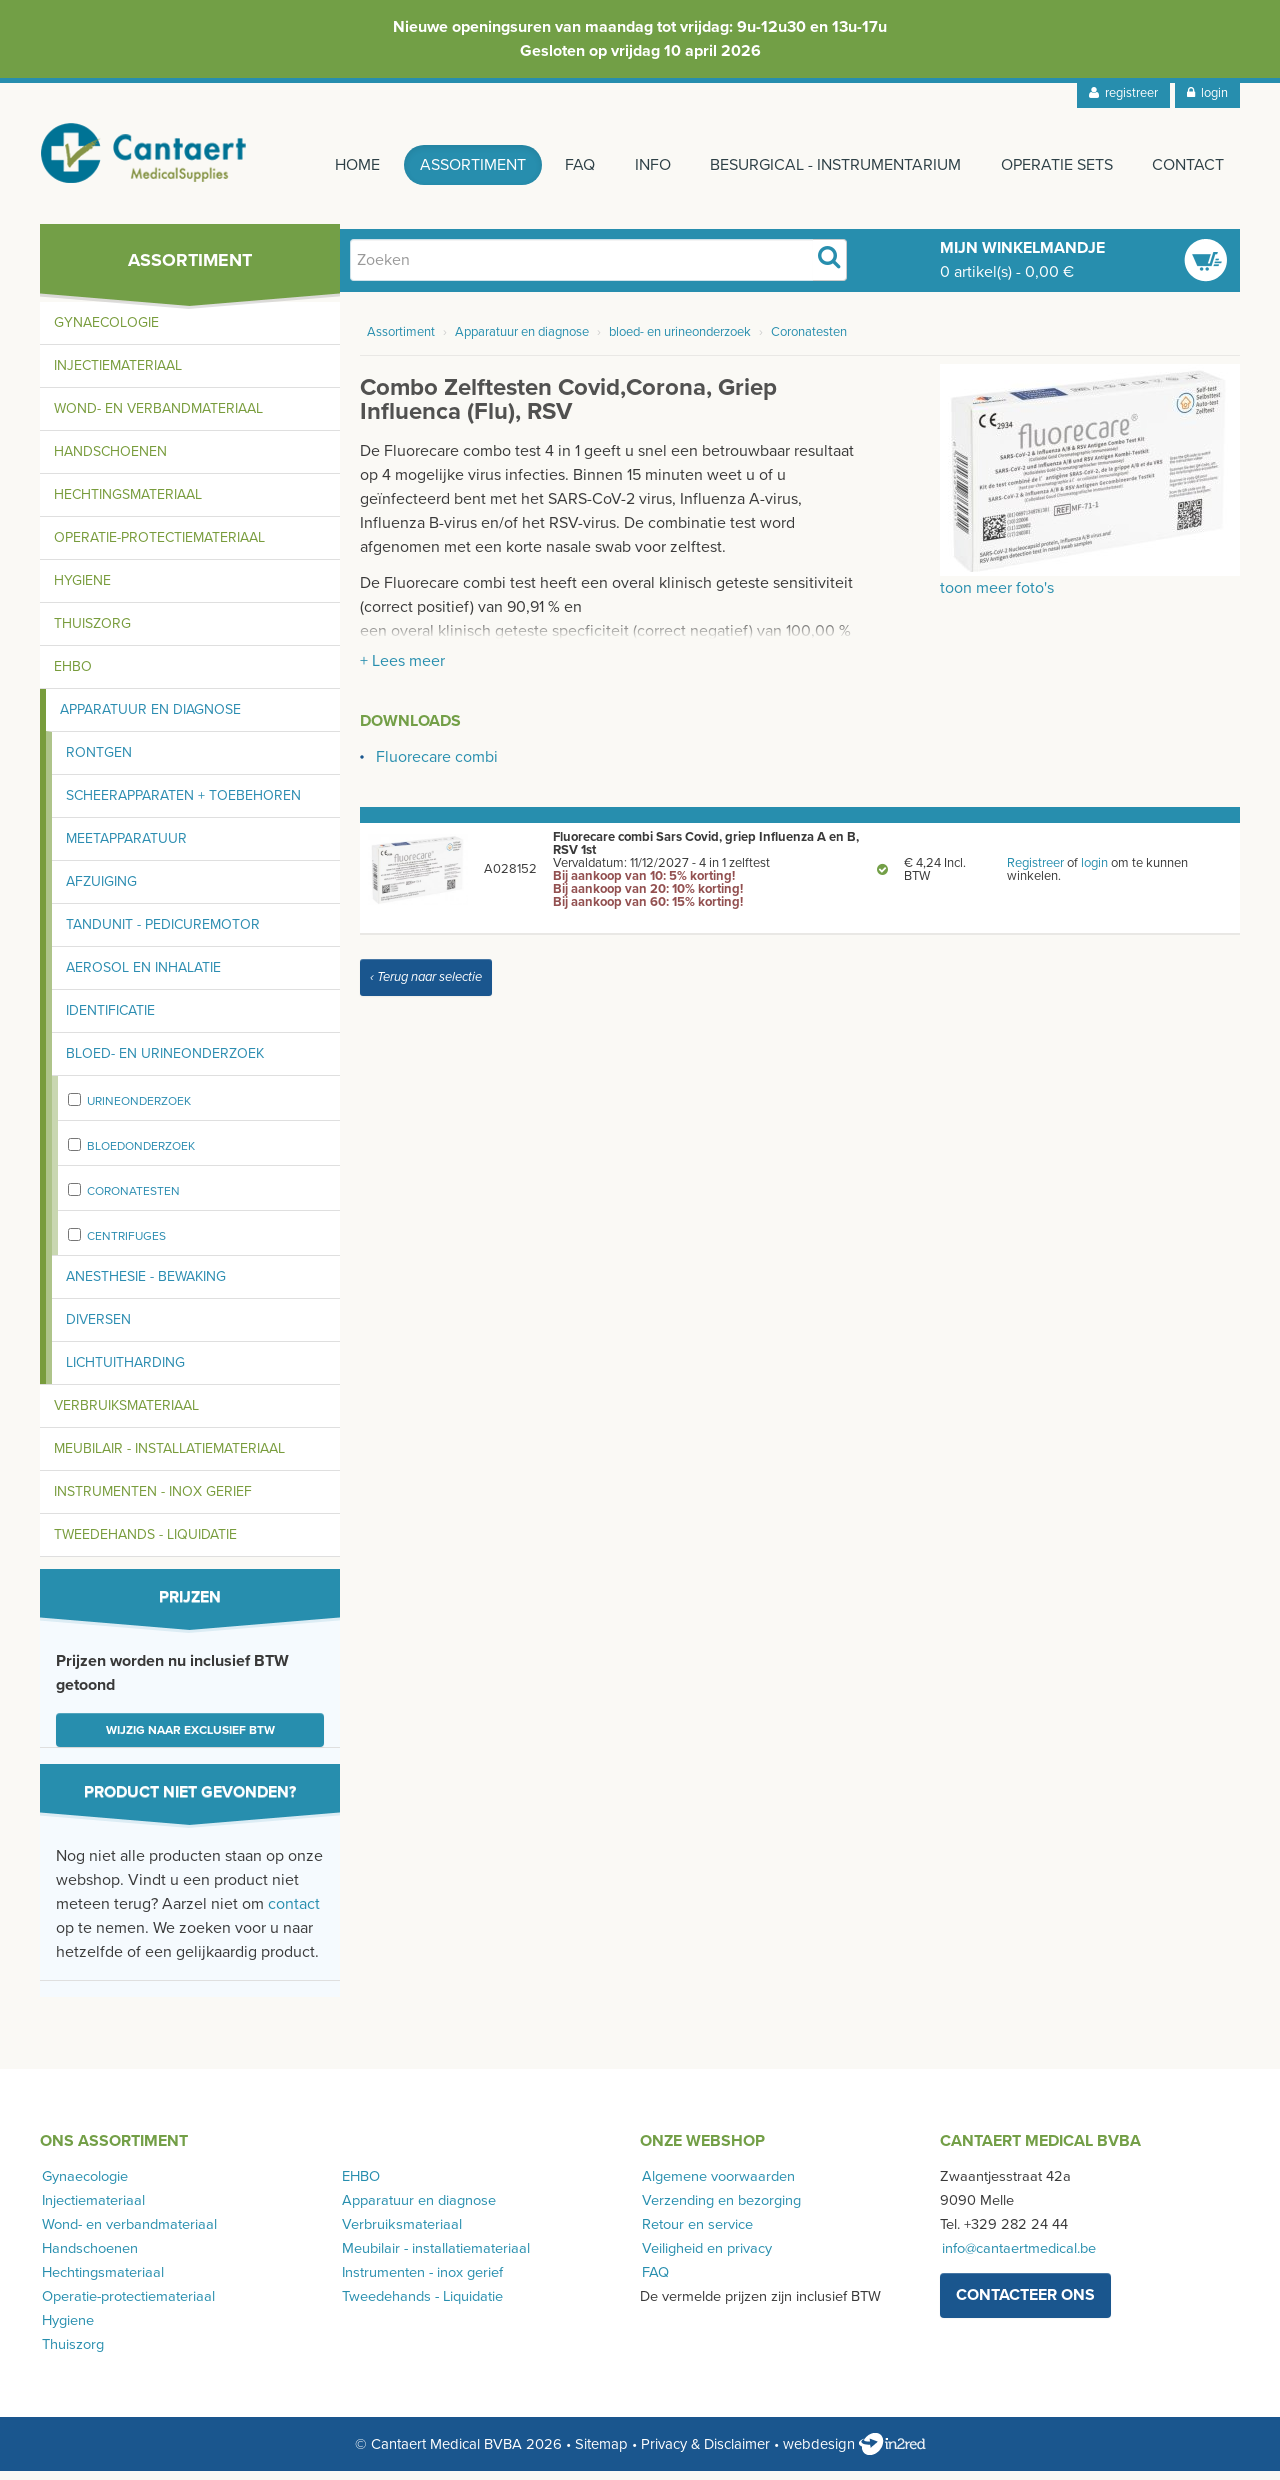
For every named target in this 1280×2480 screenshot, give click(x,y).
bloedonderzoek (141, 1155)
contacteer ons (1025, 2304)
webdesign (854, 2453)
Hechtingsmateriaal (128, 503)
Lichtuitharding (125, 1371)
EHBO (73, 675)
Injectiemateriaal (118, 374)
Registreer (1035, 872)
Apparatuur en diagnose (150, 718)
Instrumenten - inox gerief (153, 1500)
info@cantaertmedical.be (1017, 2257)
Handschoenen (110, 460)
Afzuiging (101, 890)
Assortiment (460, 165)
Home (342, 165)
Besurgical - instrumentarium (830, 165)
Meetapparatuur (126, 847)
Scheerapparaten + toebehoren (183, 804)
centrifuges (126, 1245)
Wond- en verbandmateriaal (158, 417)
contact (294, 1913)
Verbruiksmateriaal (126, 1414)
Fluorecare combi (437, 766)
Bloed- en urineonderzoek (165, 1062)
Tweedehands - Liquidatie (145, 1543)
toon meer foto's (997, 597)
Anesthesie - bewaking (146, 1285)
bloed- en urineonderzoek (680, 342)
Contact (1188, 165)
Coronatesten (133, 1200)
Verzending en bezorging (719, 2209)
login (1207, 93)
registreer (1123, 93)
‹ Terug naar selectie (426, 986)
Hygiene (82, 589)
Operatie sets (1054, 165)
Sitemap (601, 2453)
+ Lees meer (402, 670)
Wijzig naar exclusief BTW (190, 1739)
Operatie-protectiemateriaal (159, 546)
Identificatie (110, 1019)
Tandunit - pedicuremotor (163, 933)
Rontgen (99, 761)
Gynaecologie (106, 331)
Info (645, 165)
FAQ (570, 165)
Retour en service (695, 2233)
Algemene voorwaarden (716, 2185)
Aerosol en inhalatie (143, 976)
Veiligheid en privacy (705, 2257)
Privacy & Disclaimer (705, 2453)
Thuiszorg (92, 632)
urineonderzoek (139, 1110)
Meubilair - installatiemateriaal (169, 1457)
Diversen (98, 1328)
